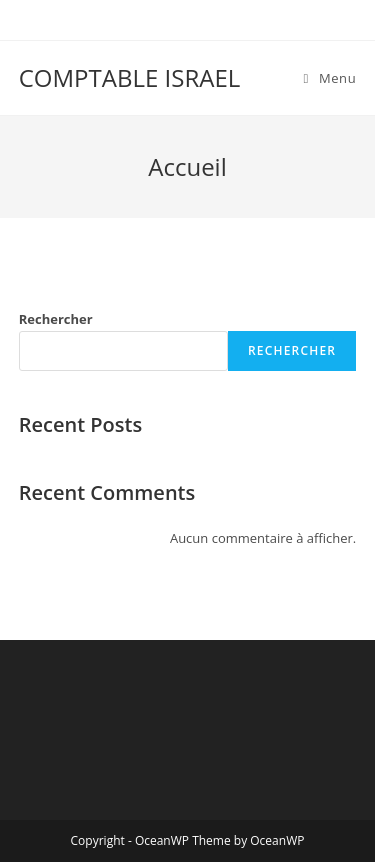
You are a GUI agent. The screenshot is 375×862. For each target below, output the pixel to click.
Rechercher (56, 319)
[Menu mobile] (330, 78)
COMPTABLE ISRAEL (130, 77)
